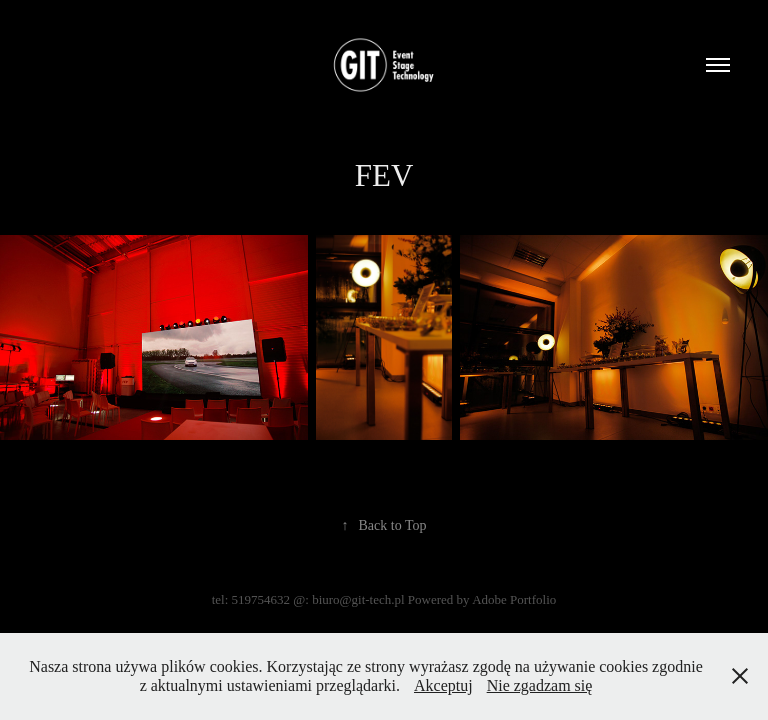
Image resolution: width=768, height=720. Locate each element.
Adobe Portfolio (514, 599)
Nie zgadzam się (540, 685)
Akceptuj (443, 685)
